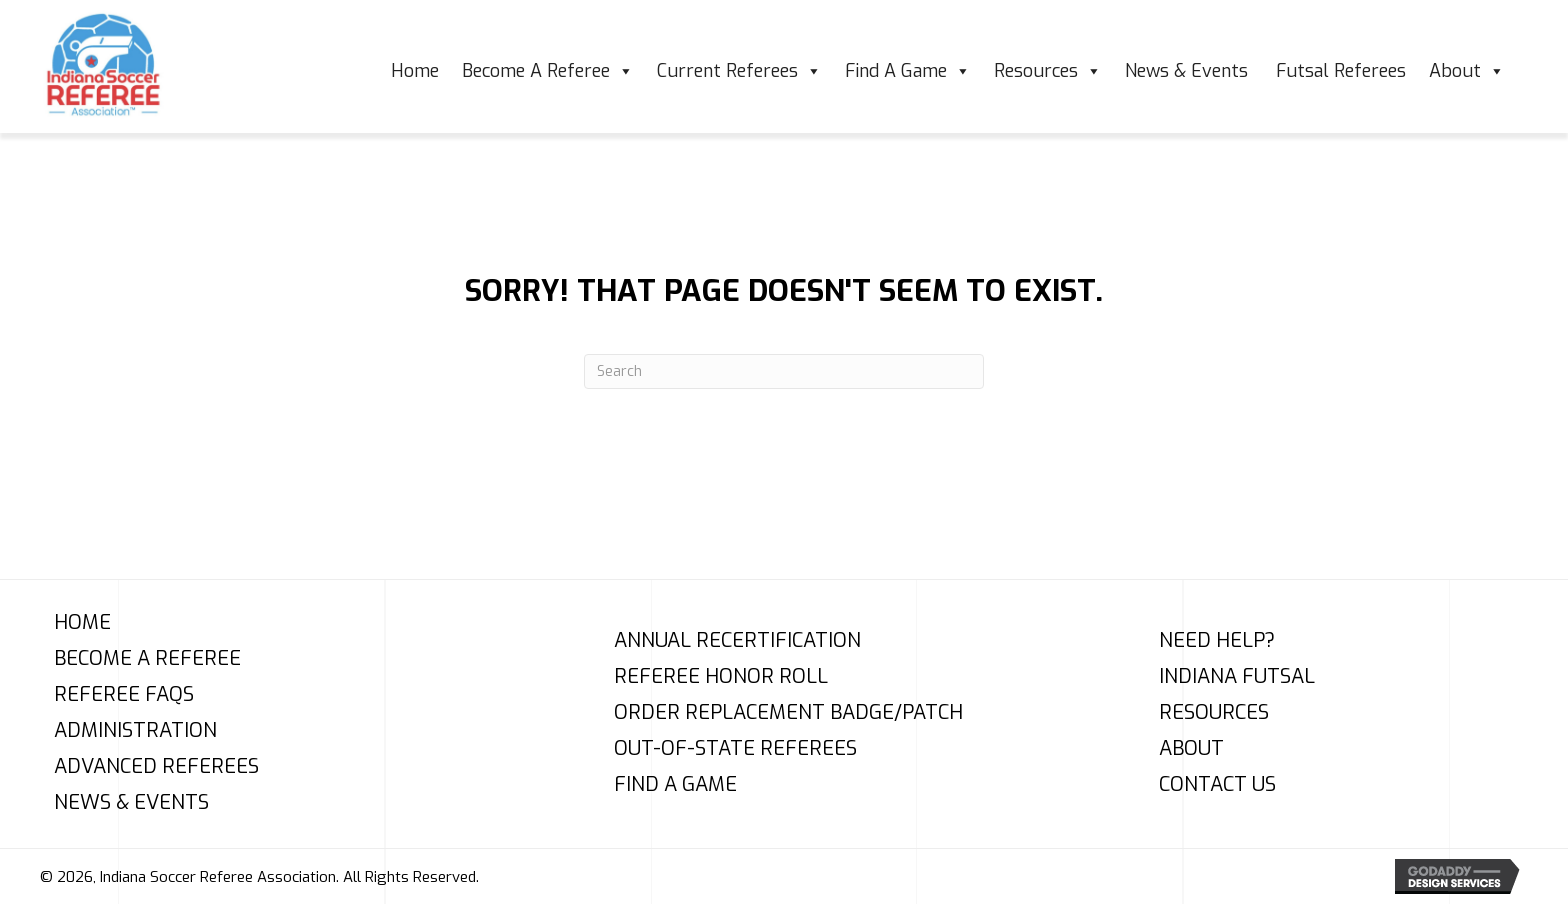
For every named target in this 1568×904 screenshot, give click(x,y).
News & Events (1189, 71)
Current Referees (739, 71)
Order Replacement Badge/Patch (788, 713)
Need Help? (1217, 641)
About (1467, 71)
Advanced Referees (156, 767)
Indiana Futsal (1237, 677)
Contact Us (1217, 785)
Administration (135, 731)
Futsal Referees (1341, 71)
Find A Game (908, 71)
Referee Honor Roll (721, 677)
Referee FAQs (124, 695)
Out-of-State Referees (735, 749)
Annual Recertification (737, 641)
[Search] (784, 371)
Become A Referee (548, 71)
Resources (1048, 71)
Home (415, 71)
